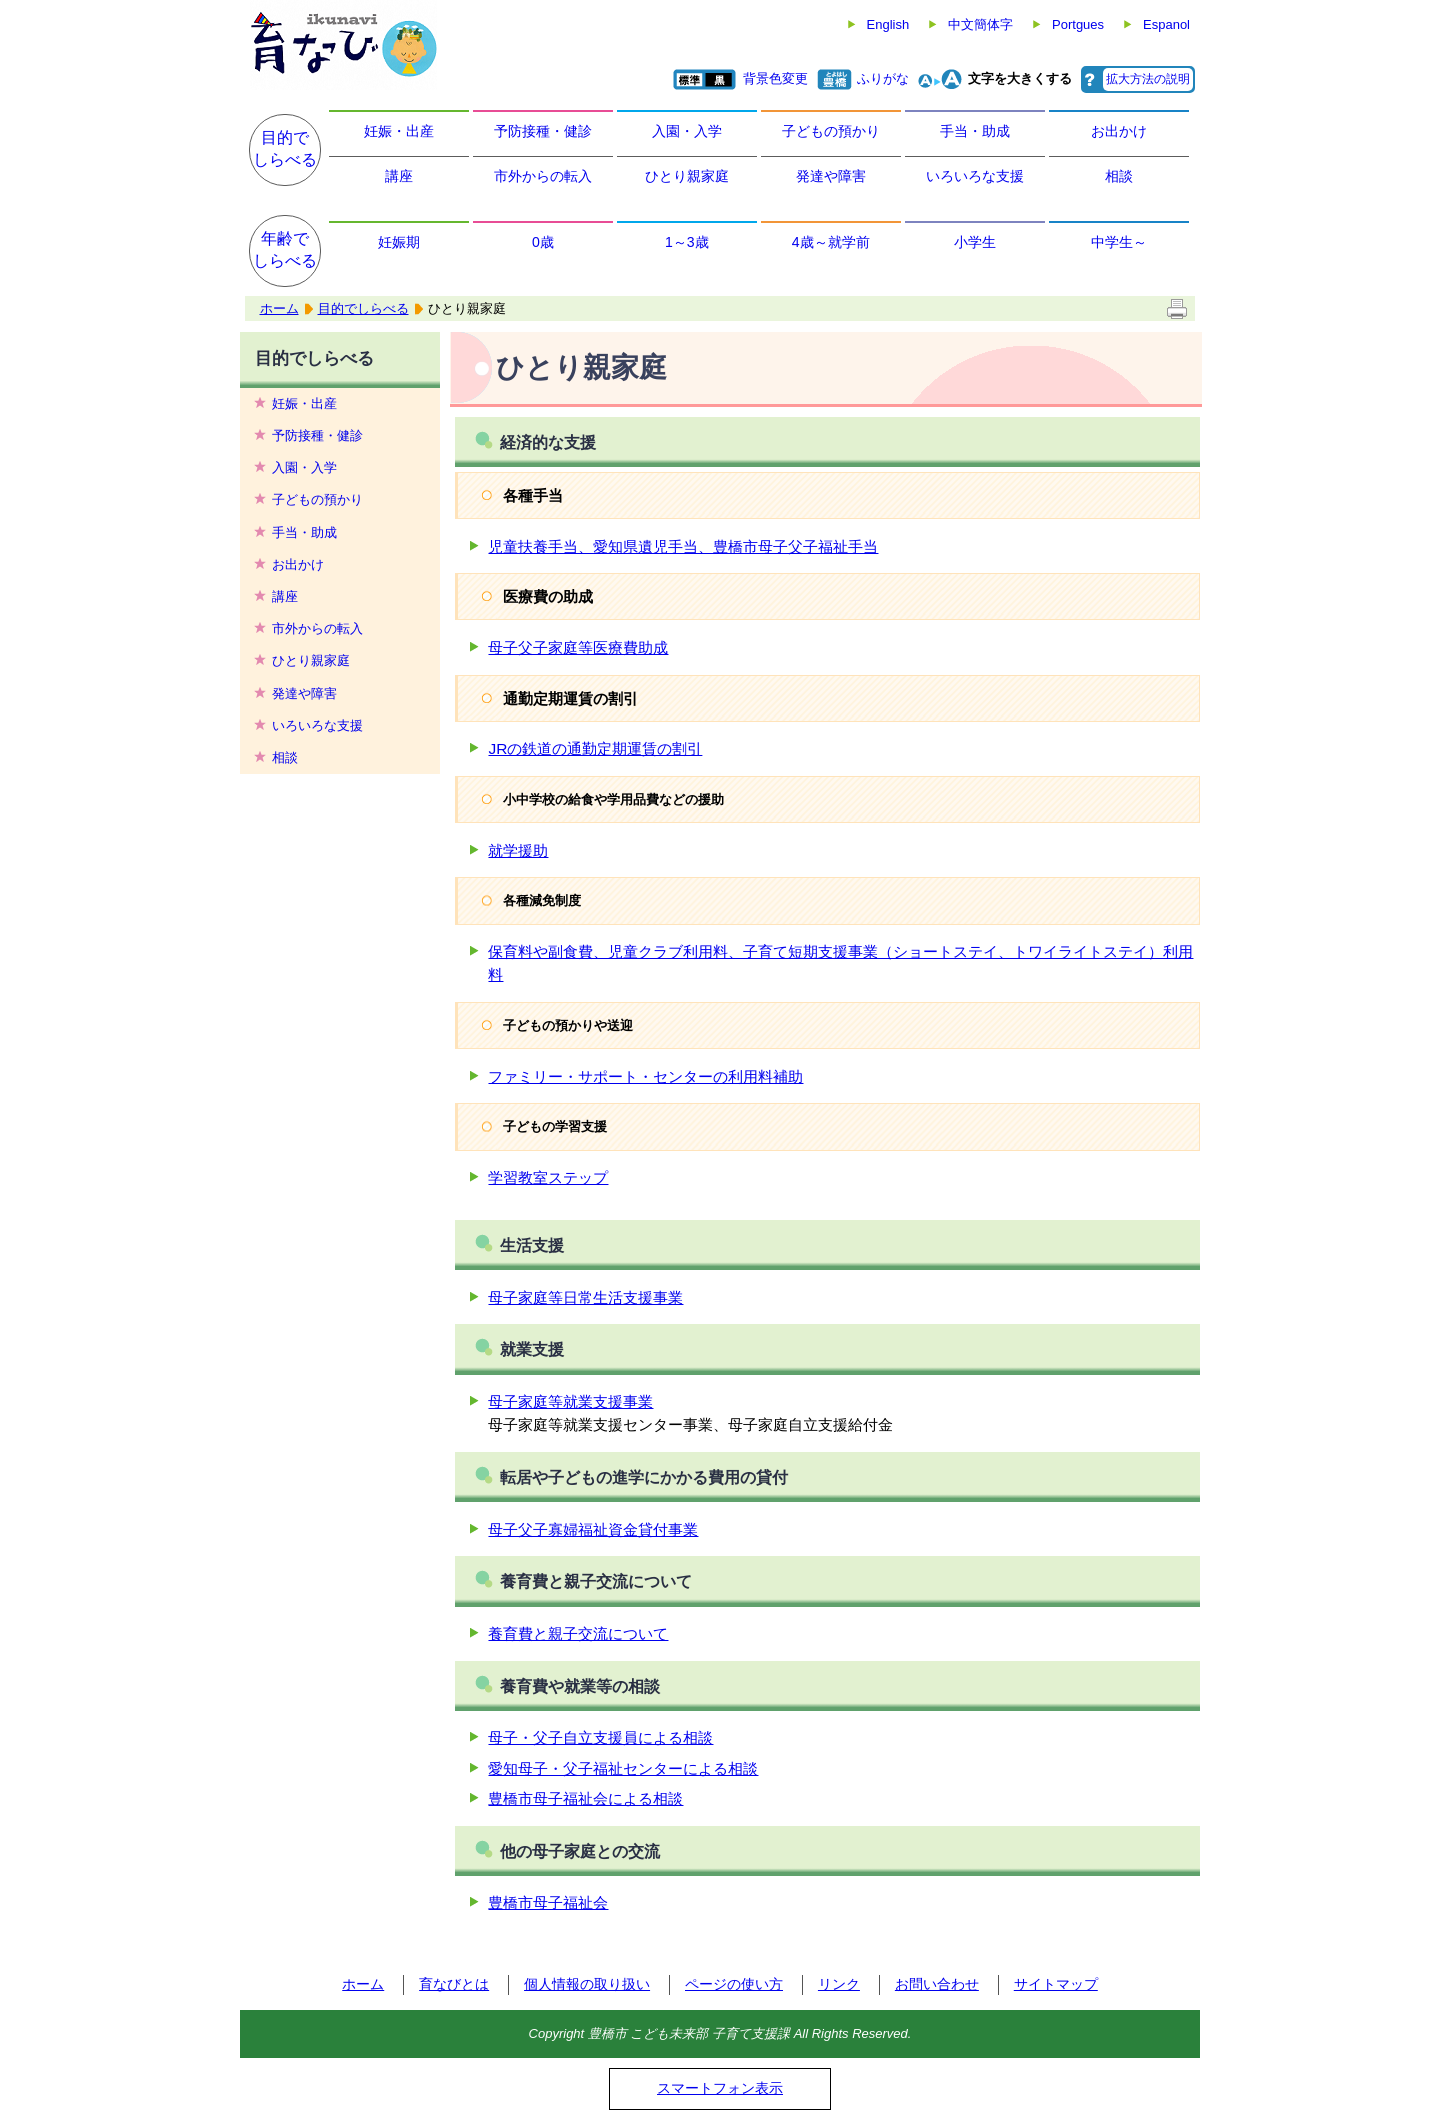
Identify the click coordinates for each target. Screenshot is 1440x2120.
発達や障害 (831, 176)
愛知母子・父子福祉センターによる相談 (623, 1768)
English (888, 24)
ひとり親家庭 (687, 176)
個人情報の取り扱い (587, 1984)
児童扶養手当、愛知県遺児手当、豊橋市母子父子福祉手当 (683, 546)
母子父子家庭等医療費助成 (578, 647)
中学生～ (1119, 242)
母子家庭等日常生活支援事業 (585, 1297)
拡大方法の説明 (1148, 79)
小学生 (975, 242)
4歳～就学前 (831, 242)
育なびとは (454, 1984)
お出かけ (1119, 131)
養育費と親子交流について (578, 1633)
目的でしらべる (285, 148)
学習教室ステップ (548, 1177)
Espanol (1166, 24)
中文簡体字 (980, 24)
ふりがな (883, 78)
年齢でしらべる (285, 249)
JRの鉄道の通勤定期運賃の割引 (595, 748)
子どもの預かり (831, 131)
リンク (839, 1984)
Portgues (1078, 24)
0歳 (543, 242)
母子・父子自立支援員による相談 (600, 1737)
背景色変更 (775, 78)
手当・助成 (975, 131)
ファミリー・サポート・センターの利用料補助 (645, 1076)
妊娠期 (399, 242)
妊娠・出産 (399, 131)
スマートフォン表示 (720, 2088)
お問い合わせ (937, 1984)
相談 (1119, 176)
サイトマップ (1056, 1984)
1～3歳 (687, 242)
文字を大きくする (1020, 78)
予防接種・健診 (543, 131)
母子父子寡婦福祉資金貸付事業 (593, 1529)
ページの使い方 (734, 1984)
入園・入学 (687, 131)
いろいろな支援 (975, 176)
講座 (399, 176)
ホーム (279, 308)
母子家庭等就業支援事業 (570, 1401)
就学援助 (518, 850)
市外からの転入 (543, 176)
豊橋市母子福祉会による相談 (585, 1798)
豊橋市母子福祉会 (548, 1902)
